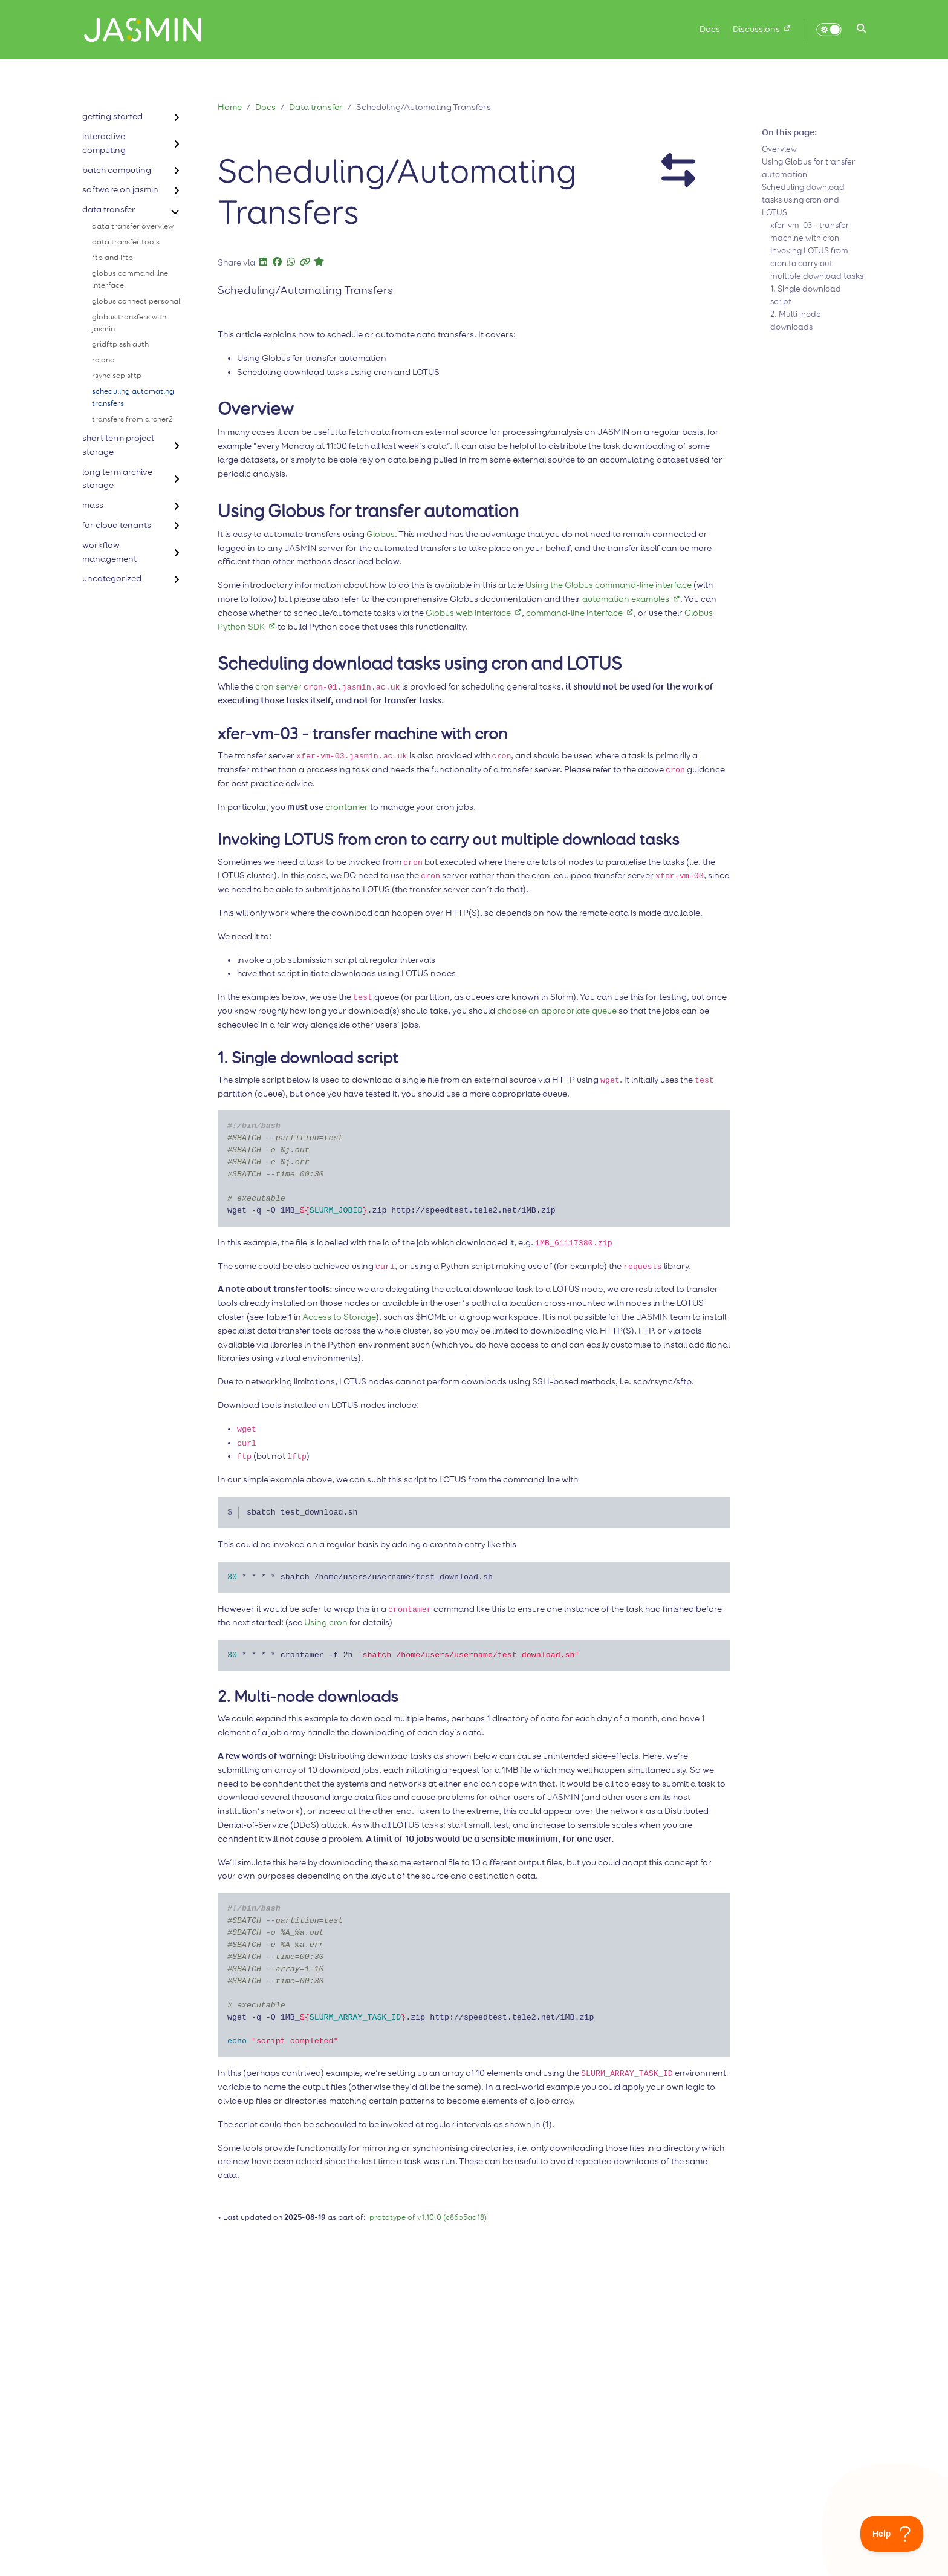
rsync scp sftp (116, 376)
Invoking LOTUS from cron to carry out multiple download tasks (816, 264)
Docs (265, 107)
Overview (779, 149)
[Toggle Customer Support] (892, 2534)
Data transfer (316, 107)
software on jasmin (120, 189)
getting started (112, 116)
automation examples (631, 599)
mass (92, 505)
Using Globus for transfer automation (808, 168)
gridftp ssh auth (120, 344)
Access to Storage (339, 1317)
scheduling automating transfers (133, 398)
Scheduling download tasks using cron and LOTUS (803, 200)
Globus (380, 534)
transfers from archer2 (132, 419)
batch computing (116, 170)
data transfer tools (126, 242)
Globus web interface (474, 613)
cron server (278, 686)
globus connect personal (136, 301)
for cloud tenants (116, 525)
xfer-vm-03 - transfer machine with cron (809, 232)
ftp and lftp (112, 258)
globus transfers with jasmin (129, 323)
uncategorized (111, 578)
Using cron (326, 1622)
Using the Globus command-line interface (608, 585)
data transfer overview (133, 226)
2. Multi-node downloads (795, 320)
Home (230, 107)
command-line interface (580, 613)
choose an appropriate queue (557, 1011)
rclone (103, 360)
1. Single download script (805, 295)
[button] (861, 30)
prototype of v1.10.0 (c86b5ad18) (428, 2218)
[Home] (138, 30)
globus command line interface (130, 280)
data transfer (108, 209)
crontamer (346, 807)
